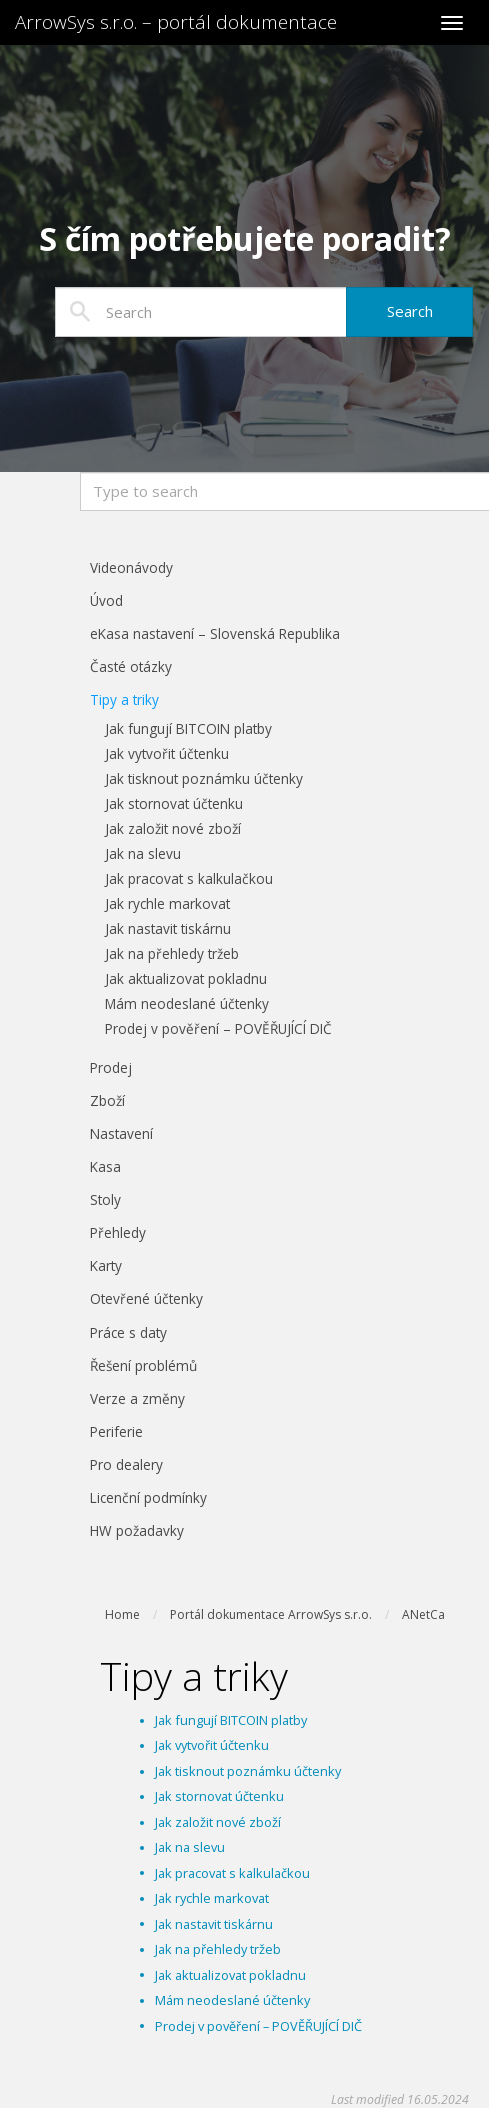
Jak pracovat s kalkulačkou (232, 1873)
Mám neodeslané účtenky (232, 2000)
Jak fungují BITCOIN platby (231, 1720)
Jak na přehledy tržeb (218, 1949)
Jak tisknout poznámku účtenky (248, 1771)
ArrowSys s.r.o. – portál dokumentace (176, 22)
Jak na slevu (190, 1847)
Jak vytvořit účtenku (212, 1745)
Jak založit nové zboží (218, 1822)
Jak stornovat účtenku (219, 1796)
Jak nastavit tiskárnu (214, 1924)
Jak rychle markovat (212, 1898)
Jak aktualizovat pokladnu (230, 1975)
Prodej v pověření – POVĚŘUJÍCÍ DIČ (258, 2026)
